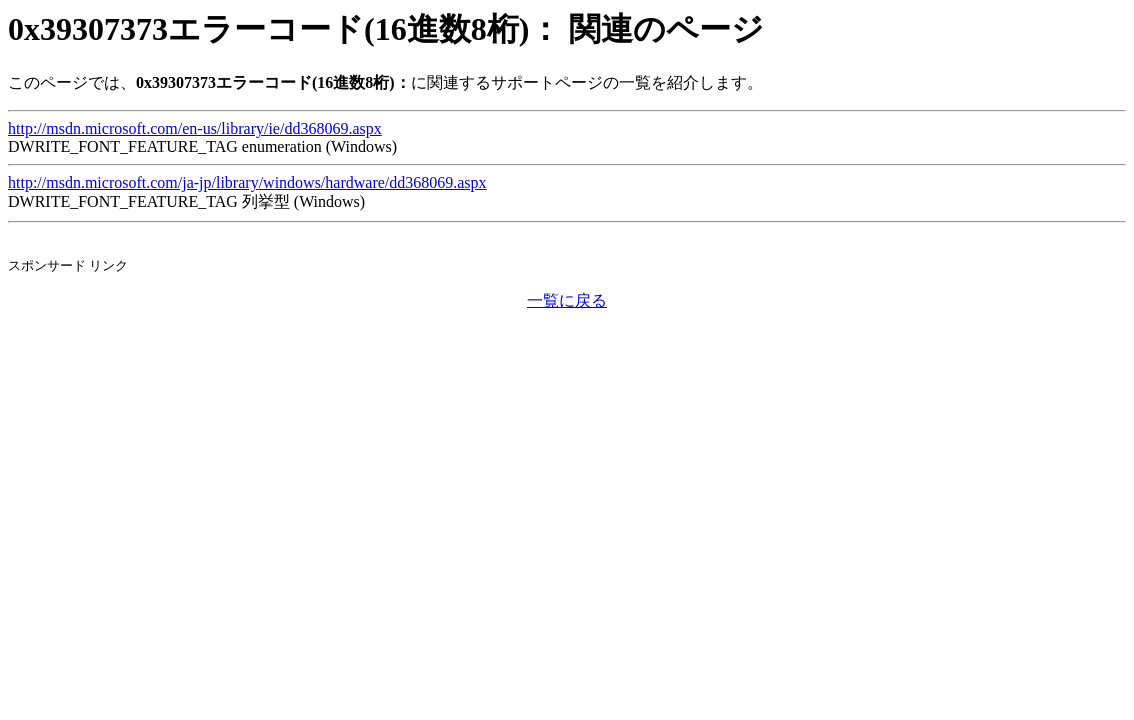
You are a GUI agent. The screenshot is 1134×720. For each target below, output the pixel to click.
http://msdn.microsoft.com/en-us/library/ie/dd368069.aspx (195, 128)
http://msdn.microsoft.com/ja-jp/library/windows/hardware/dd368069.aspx (247, 182)
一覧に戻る (567, 300)
